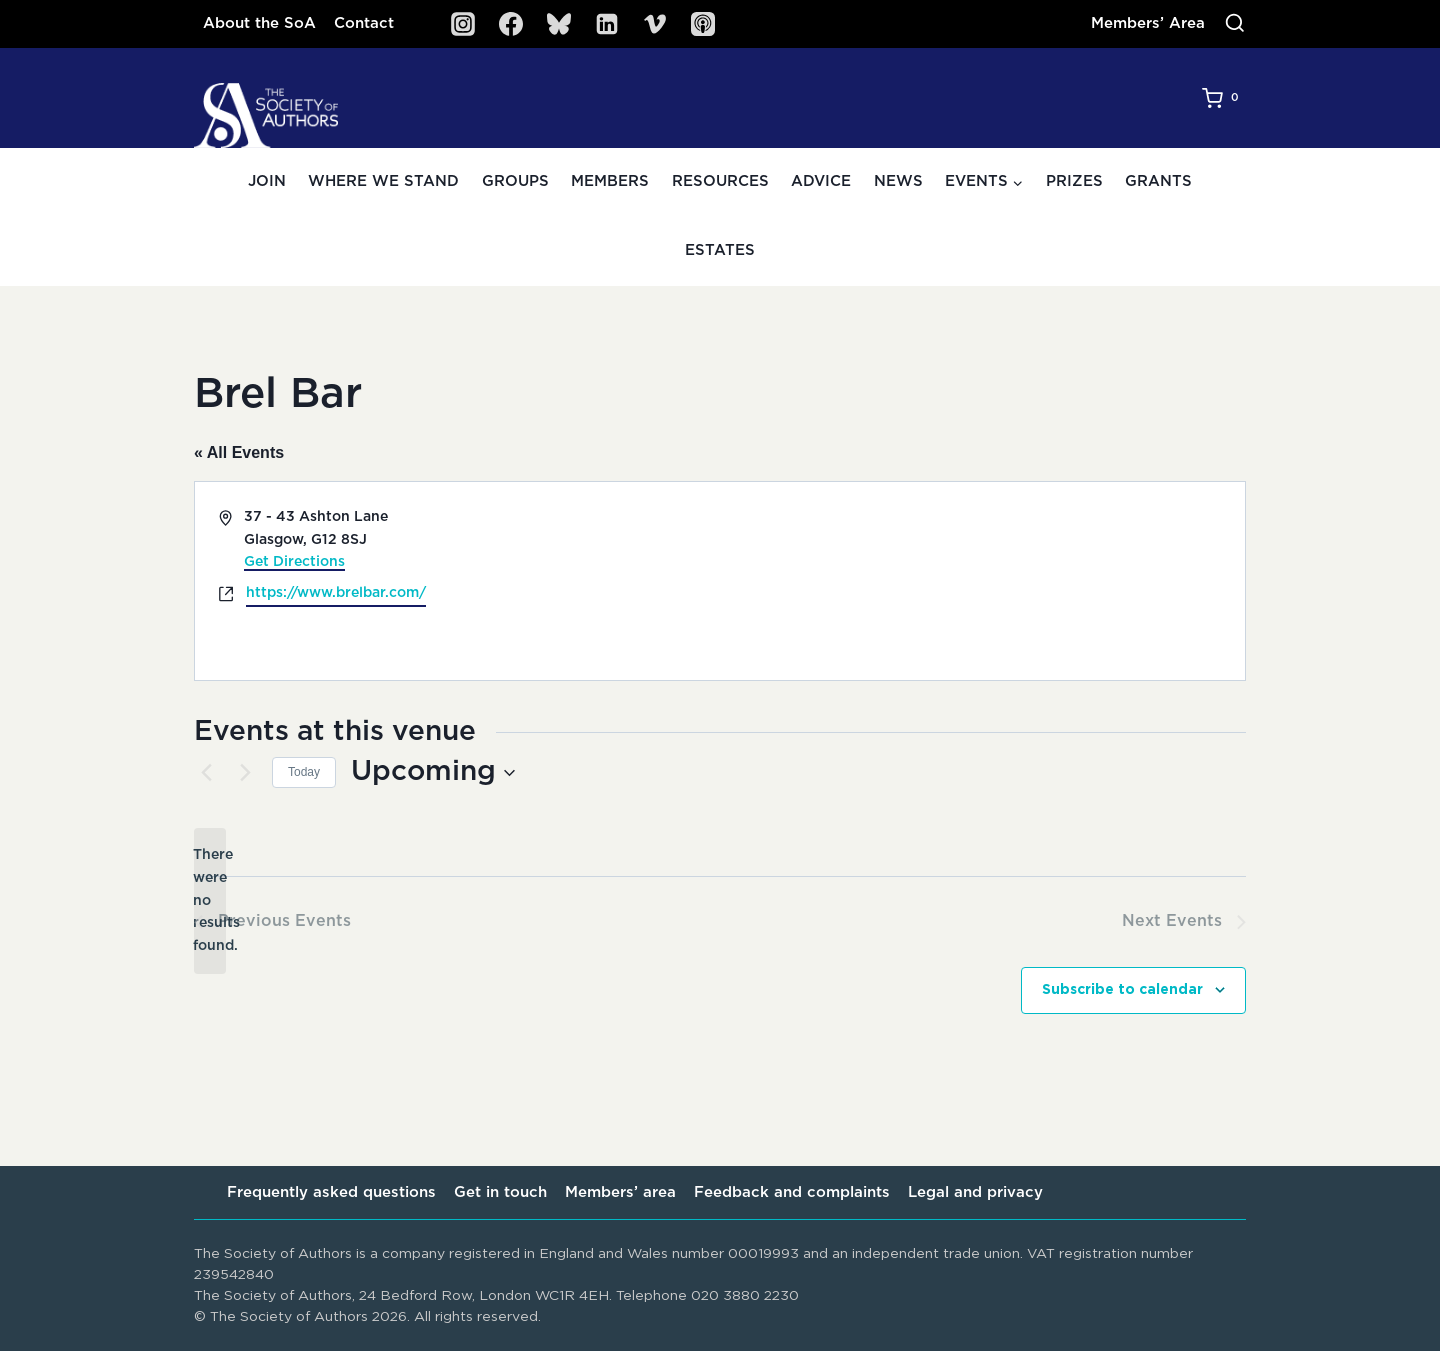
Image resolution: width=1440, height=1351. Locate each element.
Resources (720, 181)
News (898, 181)
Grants (1158, 181)
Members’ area (620, 1192)
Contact (364, 23)
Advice (821, 181)
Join (267, 181)
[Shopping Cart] (1224, 98)
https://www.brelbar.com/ (336, 593)
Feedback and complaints (792, 1192)
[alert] (210, 900)
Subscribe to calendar (1122, 990)
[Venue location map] (981, 581)
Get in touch (500, 1192)
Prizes (1074, 181)
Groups (515, 181)
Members (610, 181)
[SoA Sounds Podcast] (703, 24)
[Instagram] (463, 24)
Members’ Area (1148, 23)
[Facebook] (511, 24)
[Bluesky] (559, 24)
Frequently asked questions (331, 1192)
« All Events (239, 452)
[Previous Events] (206, 773)
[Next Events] (245, 773)
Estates (720, 250)
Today (304, 772)
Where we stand (383, 181)
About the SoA (259, 23)
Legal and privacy (975, 1192)
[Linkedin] (607, 24)
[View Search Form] (1235, 24)
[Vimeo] (655, 24)
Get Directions (294, 562)
